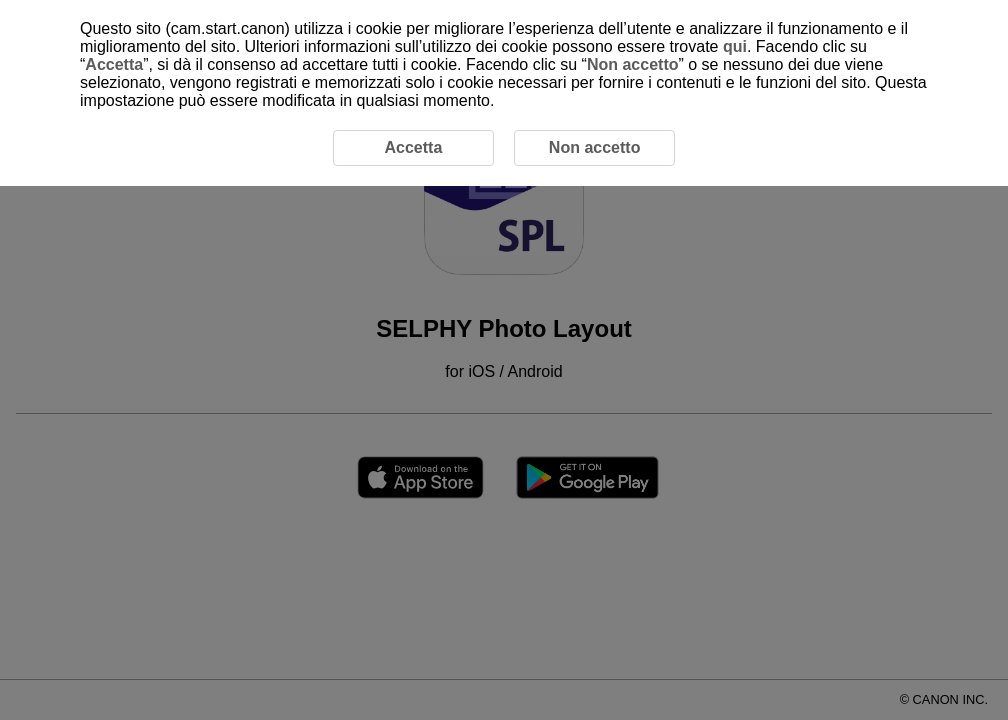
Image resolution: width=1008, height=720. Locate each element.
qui (735, 46)
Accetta (114, 64)
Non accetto (633, 64)
